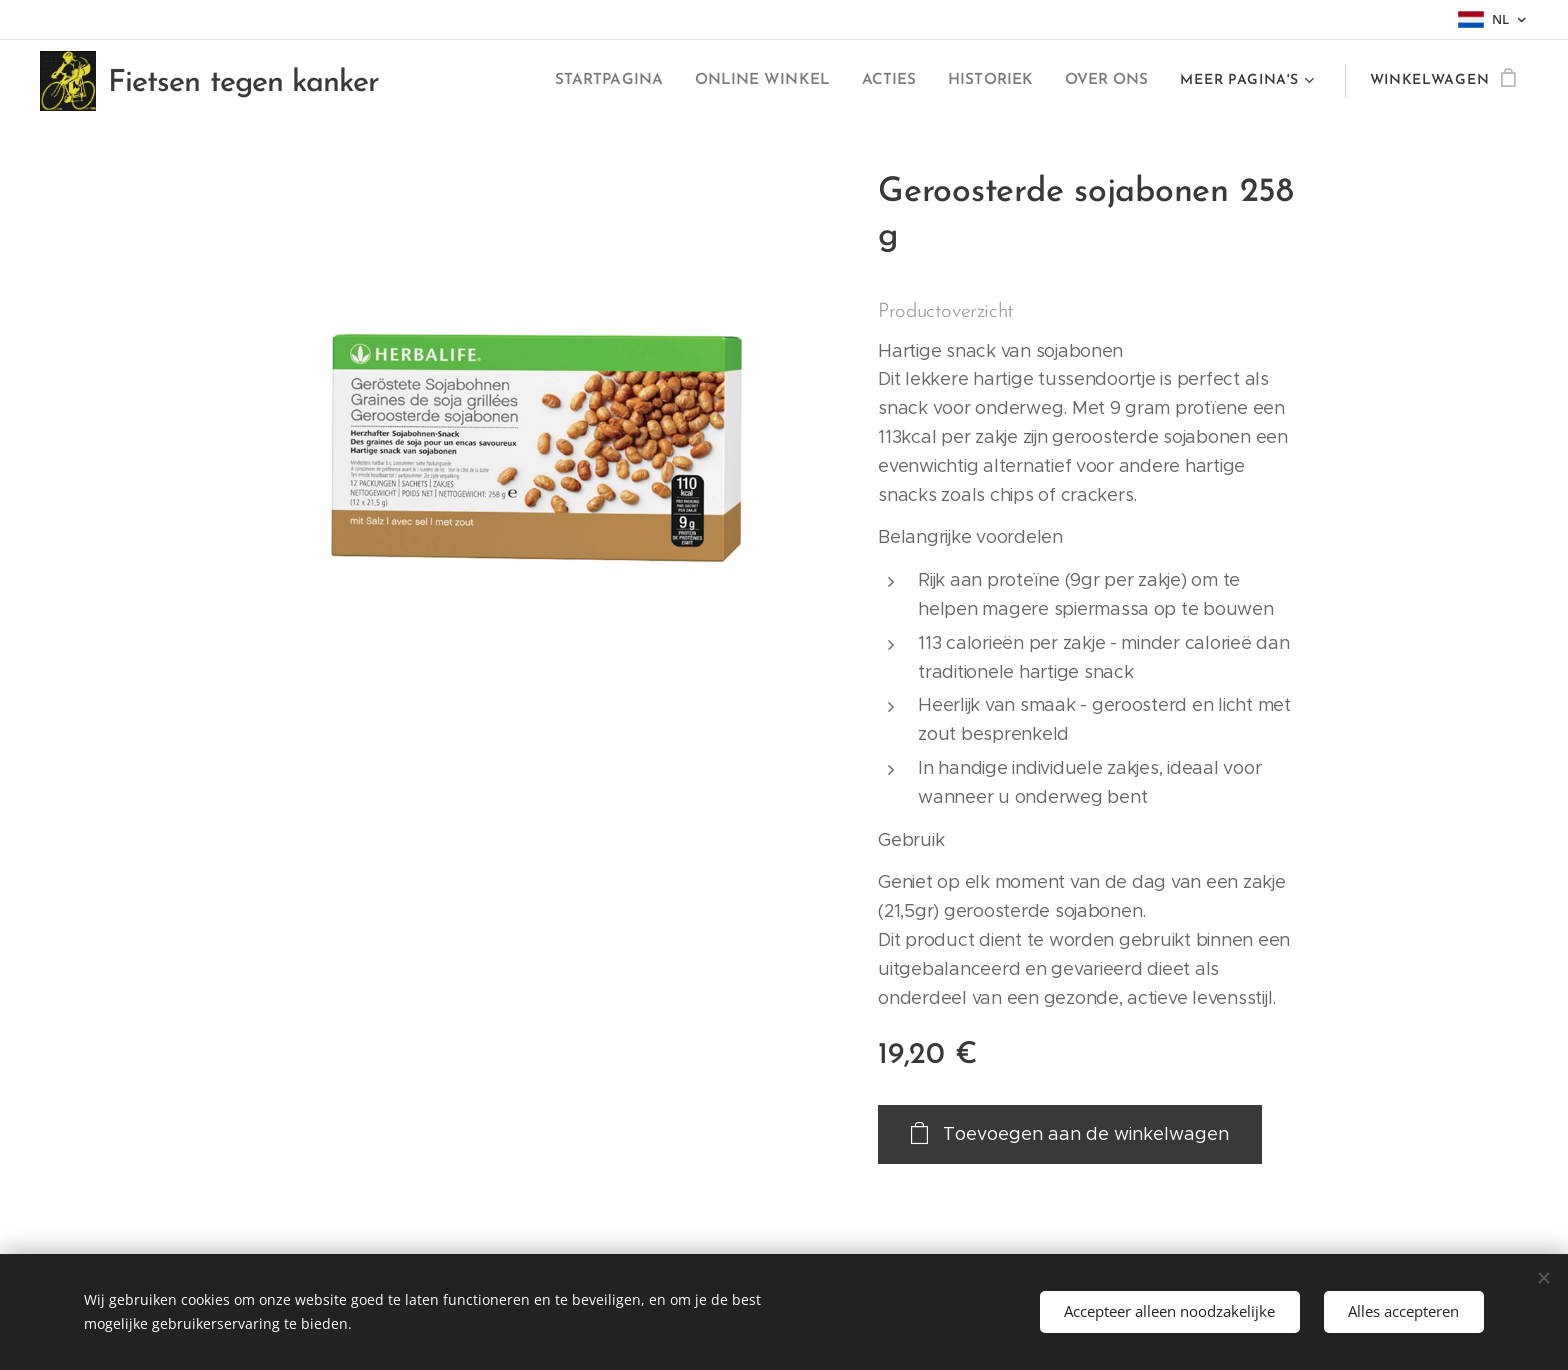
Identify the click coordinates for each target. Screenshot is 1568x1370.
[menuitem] (494, 81)
